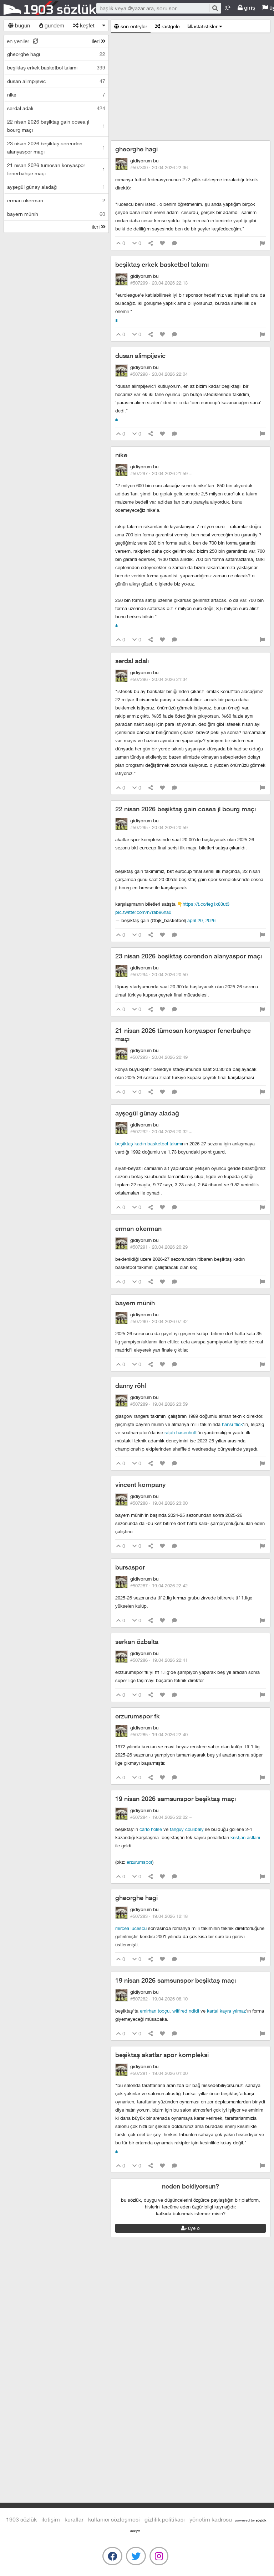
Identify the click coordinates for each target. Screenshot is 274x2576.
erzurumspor (139, 1862)
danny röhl (130, 1385)
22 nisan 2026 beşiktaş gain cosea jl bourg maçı (185, 809)
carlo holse (150, 1829)
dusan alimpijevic (140, 355)
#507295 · (159, 827)
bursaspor (130, 1567)
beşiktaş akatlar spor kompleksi (162, 2055)
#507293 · (159, 1057)
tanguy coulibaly (187, 1829)
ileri (99, 41)
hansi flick (232, 1424)
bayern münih (135, 1303)
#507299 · (159, 283)
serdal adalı (132, 661)
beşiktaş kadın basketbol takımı (148, 1143)
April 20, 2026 (201, 920)
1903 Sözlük (50, 8)
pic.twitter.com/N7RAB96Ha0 (143, 912)
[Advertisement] (190, 87)
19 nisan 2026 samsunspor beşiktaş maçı (175, 1798)
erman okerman (138, 1228)
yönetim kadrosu (210, 2519)
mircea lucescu (131, 1928)
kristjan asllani (245, 1837)
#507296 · (159, 679)
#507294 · (159, 974)
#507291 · (159, 1247)
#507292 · (161, 1131)
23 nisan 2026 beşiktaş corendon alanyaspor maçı (188, 956)
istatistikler (205, 26)
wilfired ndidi (185, 2011)
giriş (246, 7)
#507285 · (159, 1734)
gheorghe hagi (136, 149)
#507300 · (159, 167)
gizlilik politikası (164, 2519)
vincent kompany (140, 1484)
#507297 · (161, 473)
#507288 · (159, 1503)
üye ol (191, 2228)
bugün (19, 25)
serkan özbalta (136, 1641)
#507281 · (159, 2073)
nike (121, 455)
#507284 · (161, 1817)
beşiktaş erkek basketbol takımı (162, 264)
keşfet (84, 25)
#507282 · (159, 1999)
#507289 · (159, 1404)
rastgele (167, 26)
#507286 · (159, 1660)
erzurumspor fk (137, 1716)
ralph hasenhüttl (181, 1432)
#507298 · (159, 374)
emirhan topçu (154, 2011)
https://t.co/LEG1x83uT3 (206, 904)
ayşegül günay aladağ (147, 1113)
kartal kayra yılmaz (226, 2011)
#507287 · (159, 1585)
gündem (51, 25)
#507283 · (159, 1916)
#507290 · (159, 1321)
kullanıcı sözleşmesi (114, 2519)
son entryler (130, 26)
